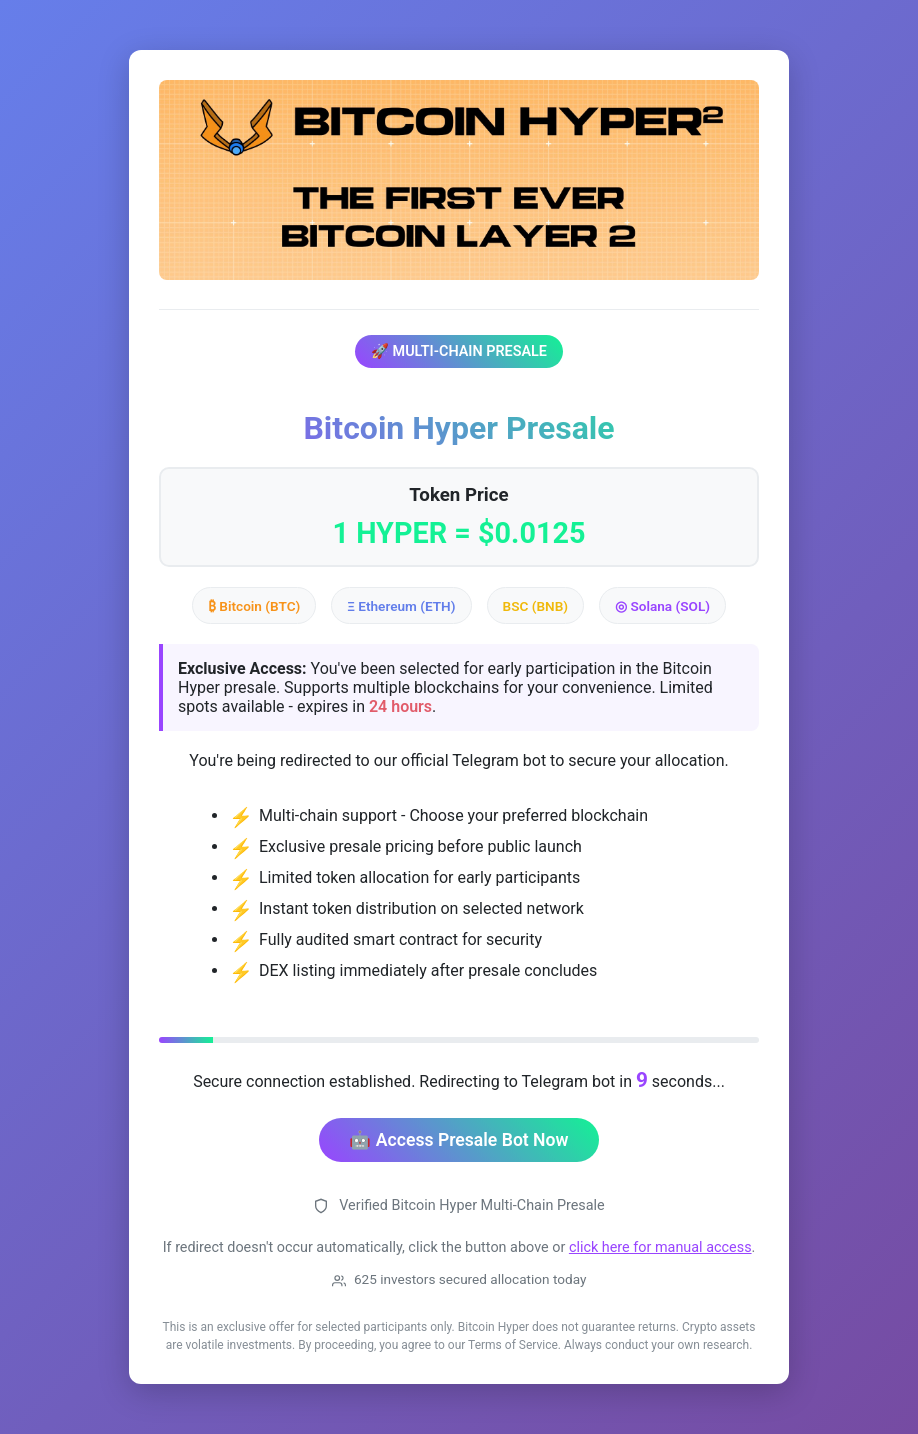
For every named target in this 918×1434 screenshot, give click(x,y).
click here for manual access (660, 1247)
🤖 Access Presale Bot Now (458, 1140)
